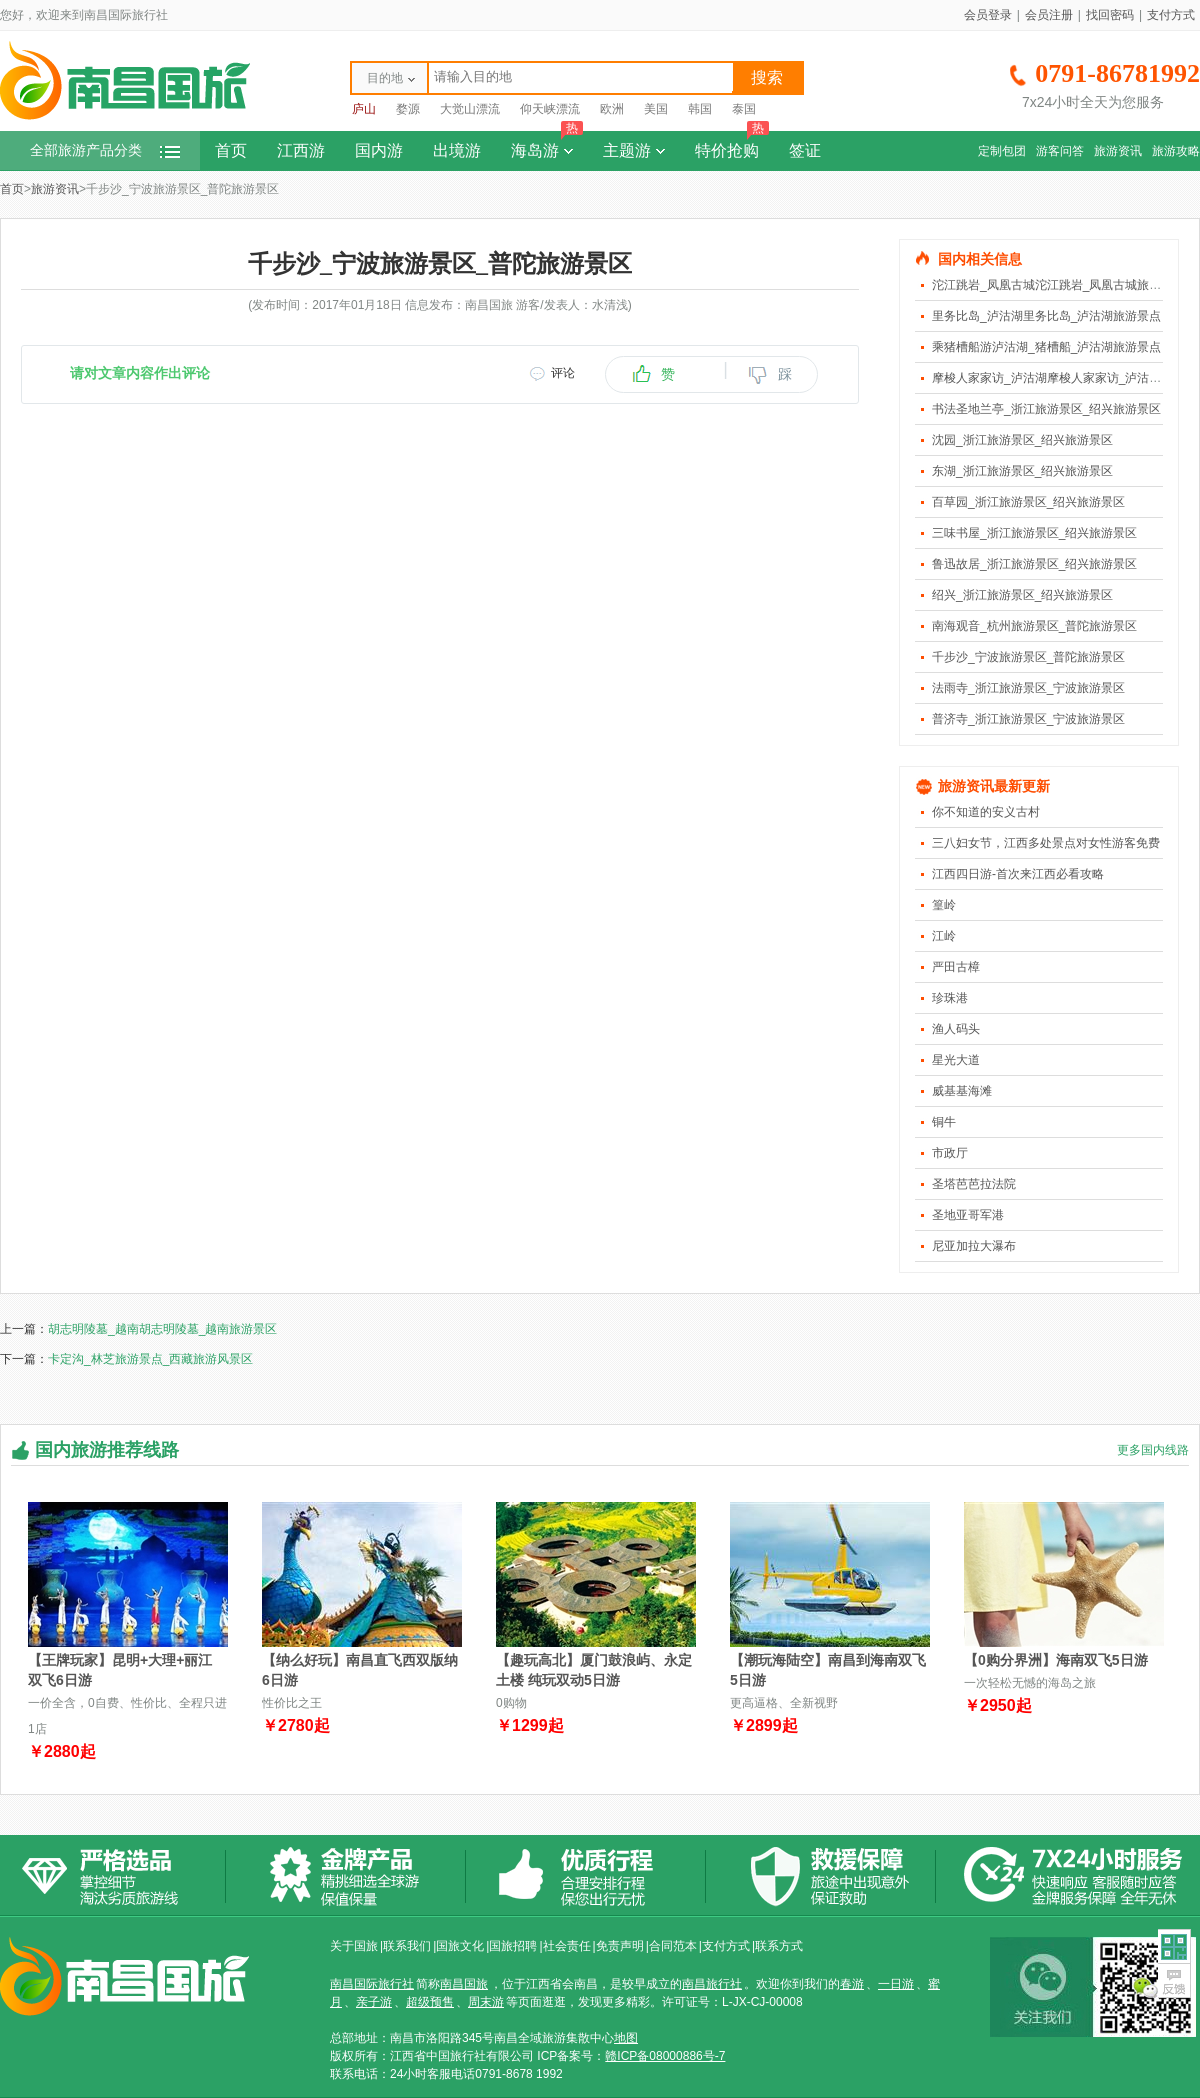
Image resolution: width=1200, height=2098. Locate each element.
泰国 (744, 109)
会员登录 (988, 15)
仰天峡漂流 (550, 109)
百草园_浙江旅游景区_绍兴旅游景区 (1028, 502)
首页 (231, 150)
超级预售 (430, 2002)
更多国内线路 (1153, 1450)
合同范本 (673, 1946)
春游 (852, 1984)
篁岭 (944, 905)
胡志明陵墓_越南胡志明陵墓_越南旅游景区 (162, 1329)
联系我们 (407, 1946)
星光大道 (956, 1060)
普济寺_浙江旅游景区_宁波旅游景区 (1028, 719)
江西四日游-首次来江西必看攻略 (1018, 874)
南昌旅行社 (712, 1984)
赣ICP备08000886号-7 (665, 2056)
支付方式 (1171, 15)
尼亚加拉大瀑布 (974, 1246)
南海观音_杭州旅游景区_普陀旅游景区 (1034, 626)
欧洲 (612, 109)
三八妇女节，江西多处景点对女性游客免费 (1046, 843)
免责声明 (620, 1946)
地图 (626, 2038)
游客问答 (1060, 151)
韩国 (700, 109)
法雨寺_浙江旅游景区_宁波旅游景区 (1028, 688)
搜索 (767, 77)
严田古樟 (956, 967)
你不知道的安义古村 (986, 812)
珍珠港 (950, 998)
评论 (563, 373)
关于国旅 (354, 1946)
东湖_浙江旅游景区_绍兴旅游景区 (1022, 471)
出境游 (457, 150)
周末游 (486, 2002)
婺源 (408, 109)
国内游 (379, 150)
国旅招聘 (513, 1946)
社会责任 (567, 1946)
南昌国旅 (464, 1984)
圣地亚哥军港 (968, 1215)
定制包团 (1002, 151)
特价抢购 (732, 145)
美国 (656, 109)
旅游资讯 (1118, 151)
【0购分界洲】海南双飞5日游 (1056, 1660)
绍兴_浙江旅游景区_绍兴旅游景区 (1022, 595)
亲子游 (374, 2002)
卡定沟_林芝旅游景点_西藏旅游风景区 (150, 1359)
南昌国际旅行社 (372, 1984)
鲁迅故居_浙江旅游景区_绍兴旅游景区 (1034, 564)
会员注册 (1049, 15)
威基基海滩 (962, 1091)
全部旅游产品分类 (105, 150)
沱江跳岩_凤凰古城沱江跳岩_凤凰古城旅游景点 (1058, 285)
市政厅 (950, 1153)
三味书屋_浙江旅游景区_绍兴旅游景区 (1034, 533)
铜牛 (944, 1122)
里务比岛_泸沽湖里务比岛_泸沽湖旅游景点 (1046, 316)
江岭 (944, 936)
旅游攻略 (1176, 151)
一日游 (896, 1984)
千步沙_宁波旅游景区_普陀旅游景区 (1028, 657)
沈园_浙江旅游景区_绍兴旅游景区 (1022, 440)
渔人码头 (956, 1029)
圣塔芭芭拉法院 (974, 1184)
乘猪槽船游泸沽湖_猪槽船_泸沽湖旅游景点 (1046, 347)
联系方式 (779, 1946)
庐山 (364, 109)
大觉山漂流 (470, 109)
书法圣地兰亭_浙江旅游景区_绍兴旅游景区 (1046, 409)
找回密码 (1110, 15)
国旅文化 (460, 1946)
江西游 (301, 150)
